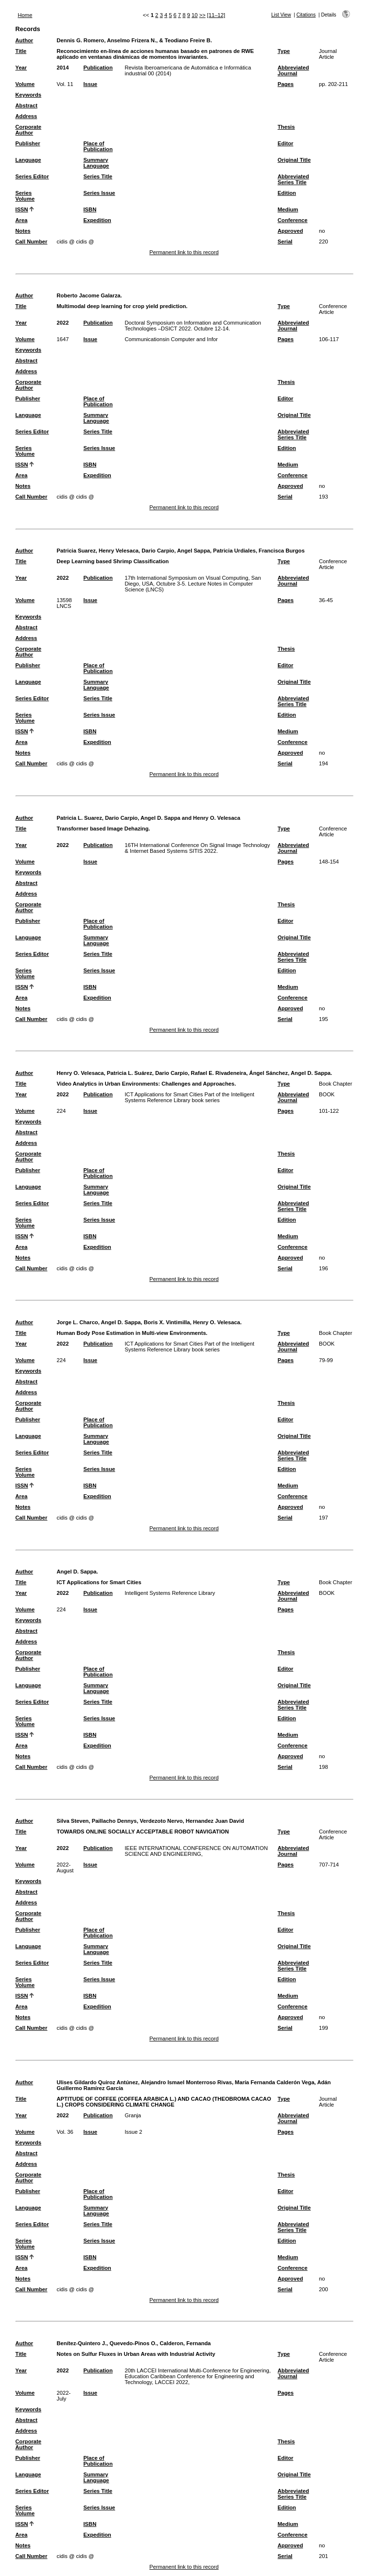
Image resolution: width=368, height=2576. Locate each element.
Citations (306, 14)
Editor (285, 143)
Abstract (26, 105)
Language (28, 160)
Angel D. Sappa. (77, 1571)
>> (202, 15)
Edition (287, 193)
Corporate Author (28, 130)
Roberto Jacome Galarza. (89, 295)
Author (25, 40)
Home (25, 15)
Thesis (286, 127)
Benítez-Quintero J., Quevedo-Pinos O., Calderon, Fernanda (134, 2343)
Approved (290, 231)
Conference (293, 220)
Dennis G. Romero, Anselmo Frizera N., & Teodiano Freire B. (134, 40)
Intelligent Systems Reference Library (169, 1593)
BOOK (326, 1094)
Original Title (294, 160)
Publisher (28, 143)
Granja (132, 2115)
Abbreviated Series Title (293, 179)
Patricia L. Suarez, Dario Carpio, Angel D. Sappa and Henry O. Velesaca (149, 818)
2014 (63, 67)
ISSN (22, 209)
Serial (285, 241)
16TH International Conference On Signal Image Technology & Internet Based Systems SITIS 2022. (197, 848)
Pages (286, 84)
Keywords (28, 95)
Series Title (97, 176)
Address (26, 116)
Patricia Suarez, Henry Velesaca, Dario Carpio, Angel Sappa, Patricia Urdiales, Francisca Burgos (181, 550)
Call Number (32, 241)
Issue (90, 84)
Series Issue (99, 193)
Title (21, 51)
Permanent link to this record (183, 252)
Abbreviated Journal (293, 70)
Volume (25, 84)
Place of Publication (97, 146)
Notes (23, 231)
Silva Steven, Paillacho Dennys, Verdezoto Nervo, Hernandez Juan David (150, 1821)
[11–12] (216, 15)
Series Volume (25, 196)
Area (22, 220)
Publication (97, 67)
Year (21, 67)
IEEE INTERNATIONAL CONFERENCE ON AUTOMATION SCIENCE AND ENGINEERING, (195, 1851)
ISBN (89, 209)
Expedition (97, 220)
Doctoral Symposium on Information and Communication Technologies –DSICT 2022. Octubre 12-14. (192, 325)
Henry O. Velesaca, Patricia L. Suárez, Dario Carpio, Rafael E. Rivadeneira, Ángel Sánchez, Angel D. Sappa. (195, 1073)
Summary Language (96, 163)
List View (281, 14)
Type (284, 51)
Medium (288, 209)
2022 (63, 323)
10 (194, 15)
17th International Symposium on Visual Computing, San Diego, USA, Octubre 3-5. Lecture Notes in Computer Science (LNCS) (192, 583)
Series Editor (32, 176)
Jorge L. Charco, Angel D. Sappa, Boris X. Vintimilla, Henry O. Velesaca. (149, 1322)
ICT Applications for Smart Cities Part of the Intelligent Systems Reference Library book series (189, 1097)
